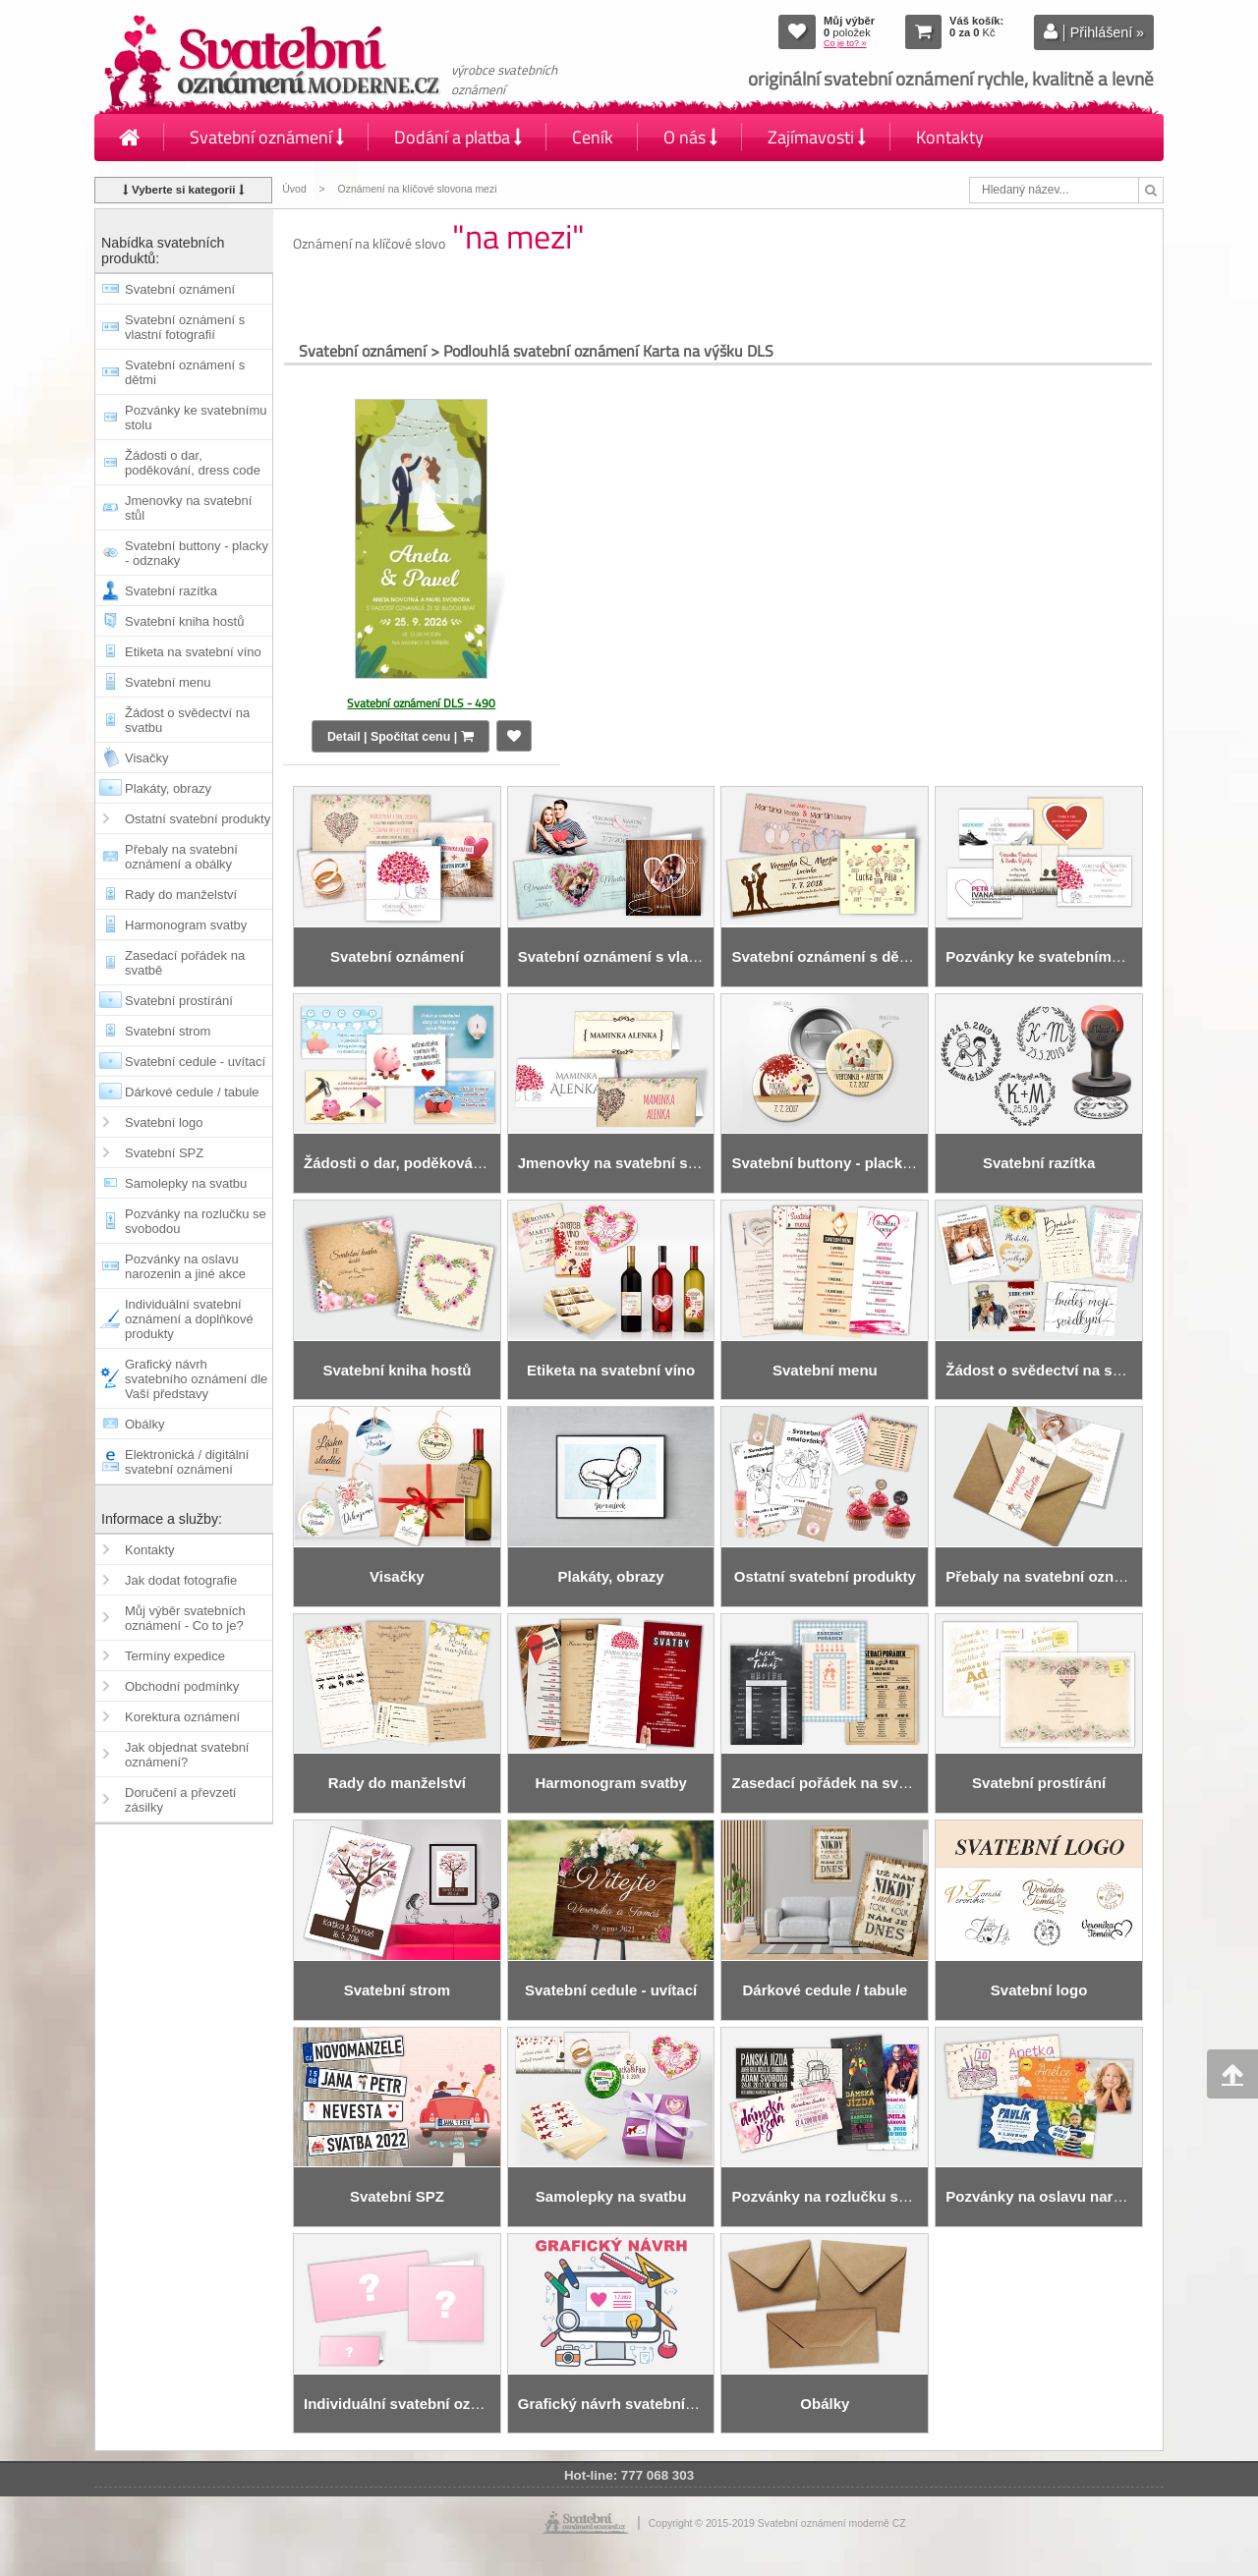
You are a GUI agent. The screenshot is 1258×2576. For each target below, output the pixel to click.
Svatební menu (167, 682)
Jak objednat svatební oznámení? (187, 1754)
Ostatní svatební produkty (197, 819)
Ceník (592, 137)
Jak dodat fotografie (181, 1580)
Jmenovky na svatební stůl (188, 508)
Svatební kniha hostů (184, 621)
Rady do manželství (181, 894)
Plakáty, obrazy (168, 788)
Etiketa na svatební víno (193, 651)
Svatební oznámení (267, 137)
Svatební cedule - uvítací (195, 1061)
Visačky (147, 758)
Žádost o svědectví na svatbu (187, 720)
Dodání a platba (458, 137)
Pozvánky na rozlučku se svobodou (195, 1221)
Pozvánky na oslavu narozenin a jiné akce (185, 1266)
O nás (690, 137)
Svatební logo (164, 1122)
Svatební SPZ (164, 1153)
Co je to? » (845, 43)
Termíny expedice (175, 1656)
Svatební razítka (171, 591)
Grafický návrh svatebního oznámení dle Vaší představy (196, 1379)
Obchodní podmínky (182, 1686)
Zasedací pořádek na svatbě (185, 963)
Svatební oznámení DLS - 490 (421, 703)
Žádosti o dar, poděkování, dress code (192, 462)
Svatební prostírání (179, 1000)
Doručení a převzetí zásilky (180, 1800)
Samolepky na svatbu (186, 1183)
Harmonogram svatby (186, 925)
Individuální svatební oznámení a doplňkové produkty (189, 1319)
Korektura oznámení (182, 1716)
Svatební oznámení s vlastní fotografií (185, 327)
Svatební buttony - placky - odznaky (196, 553)
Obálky (144, 1424)
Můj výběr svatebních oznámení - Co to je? (185, 1618)
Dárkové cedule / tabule (192, 1092)
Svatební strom (167, 1031)
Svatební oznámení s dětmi (185, 372)
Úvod (294, 189)
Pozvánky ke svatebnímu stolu (196, 417)
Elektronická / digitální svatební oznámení (187, 1462)
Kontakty (950, 137)
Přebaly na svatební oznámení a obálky (181, 856)
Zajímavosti (817, 137)
